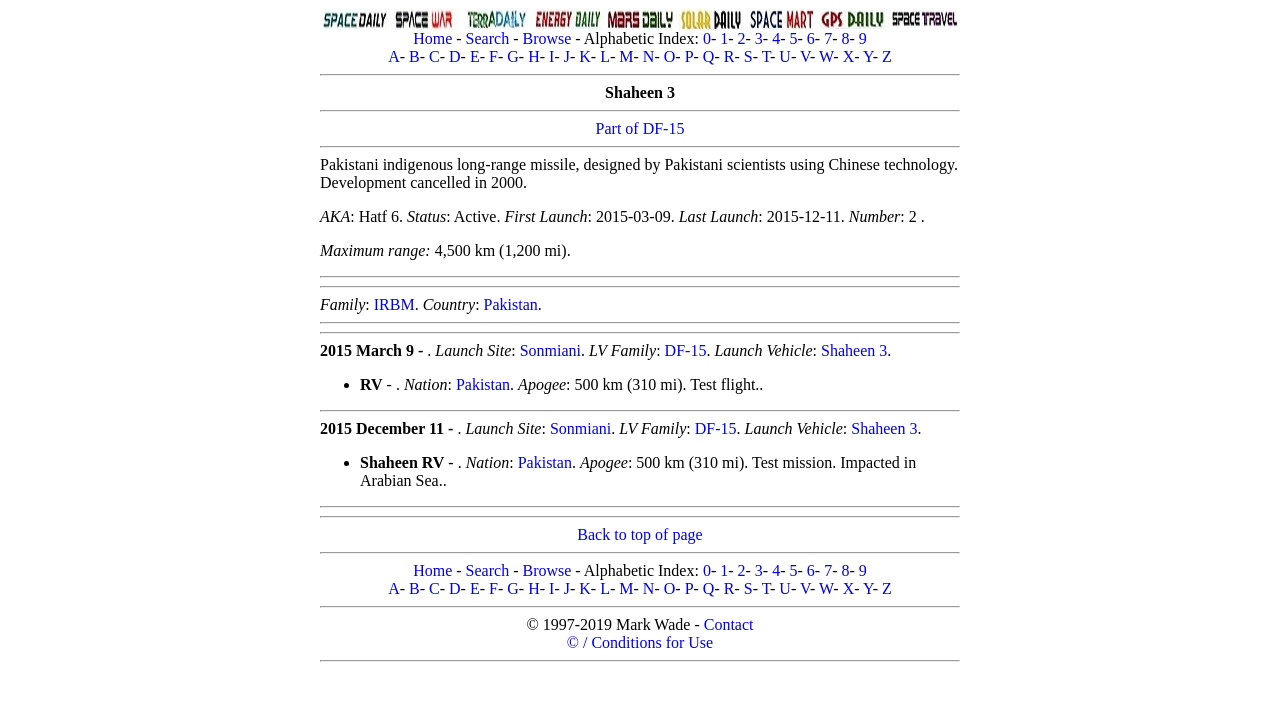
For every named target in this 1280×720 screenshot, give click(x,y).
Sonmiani (550, 350)
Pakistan (511, 304)
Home (432, 38)
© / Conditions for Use (640, 642)
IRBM (394, 304)
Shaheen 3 (854, 350)
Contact (729, 624)
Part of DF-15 (640, 128)
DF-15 (686, 350)
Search (488, 38)
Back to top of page (639, 534)
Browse (546, 38)
